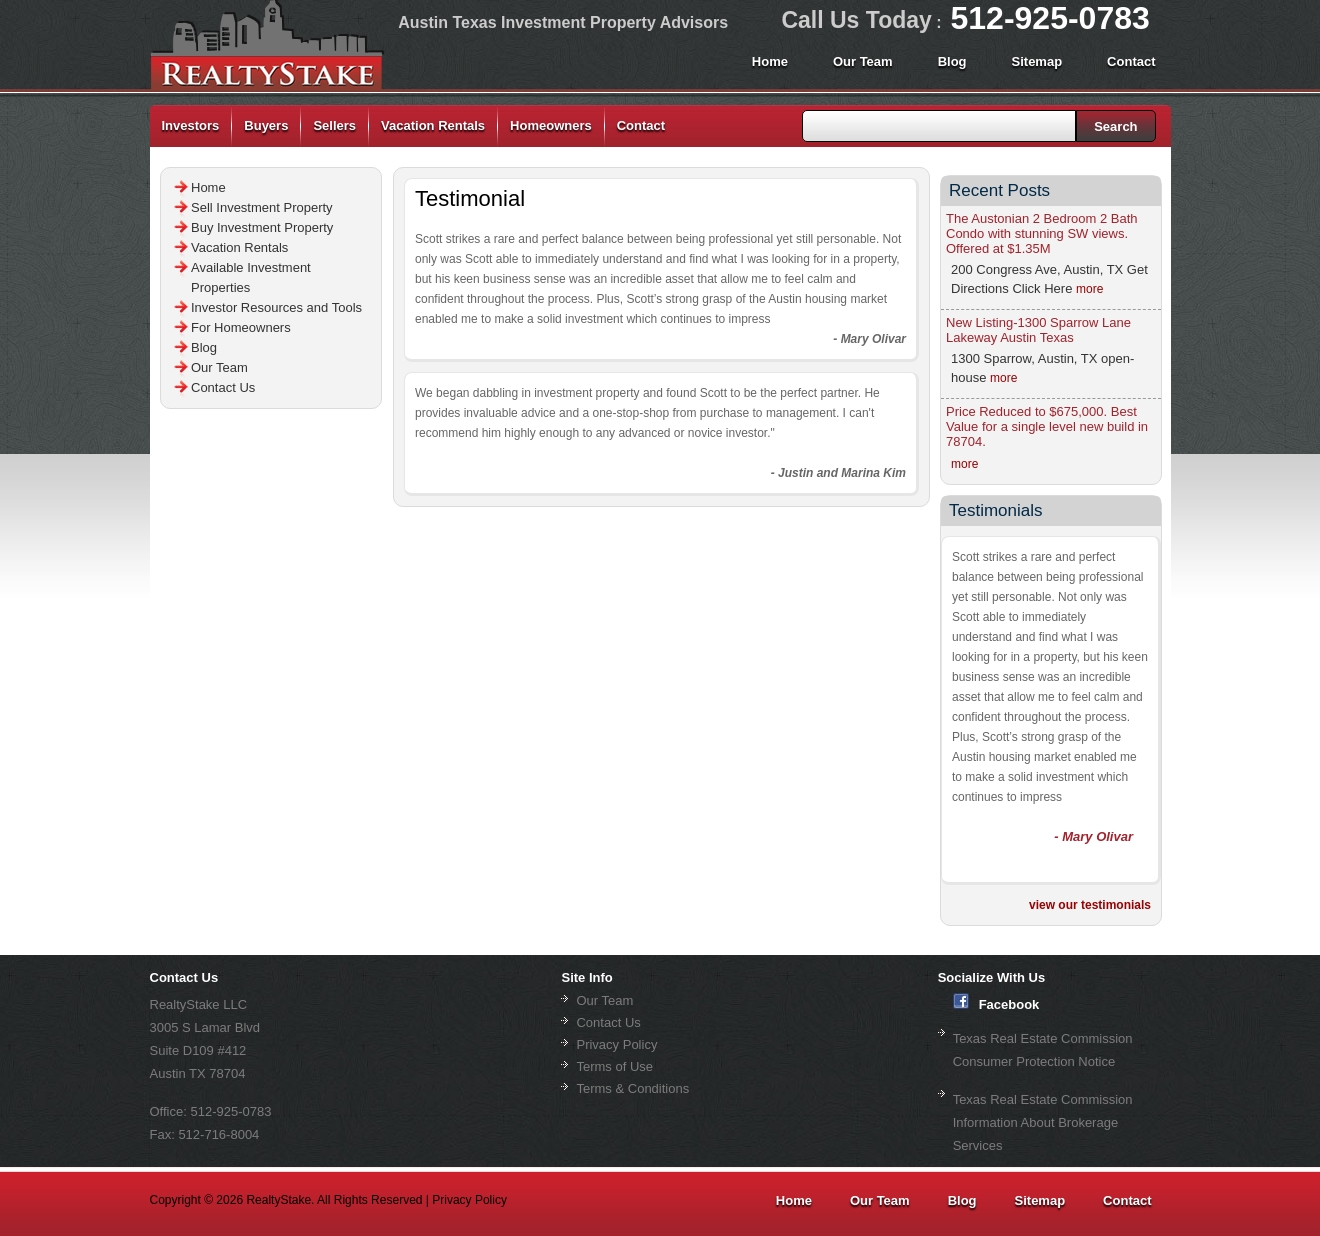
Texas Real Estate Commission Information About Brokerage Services (1043, 1122)
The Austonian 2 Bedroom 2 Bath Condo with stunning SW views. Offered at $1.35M (1042, 233)
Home (770, 61)
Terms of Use (614, 1066)
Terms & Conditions (632, 1088)
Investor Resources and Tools (276, 307)
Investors (191, 125)
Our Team (863, 61)
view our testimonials (1090, 905)
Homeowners (551, 125)
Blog (952, 61)
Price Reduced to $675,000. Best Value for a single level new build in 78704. (1047, 426)
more (1089, 289)
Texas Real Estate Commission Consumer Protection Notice (1043, 1050)
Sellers (334, 125)
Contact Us (223, 387)
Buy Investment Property (262, 227)
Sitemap (1037, 61)
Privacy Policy (616, 1044)
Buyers (266, 125)
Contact (1131, 61)
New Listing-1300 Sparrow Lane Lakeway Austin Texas (1038, 330)
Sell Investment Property (262, 207)
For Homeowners (241, 327)
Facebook (996, 1002)
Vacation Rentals (433, 125)
